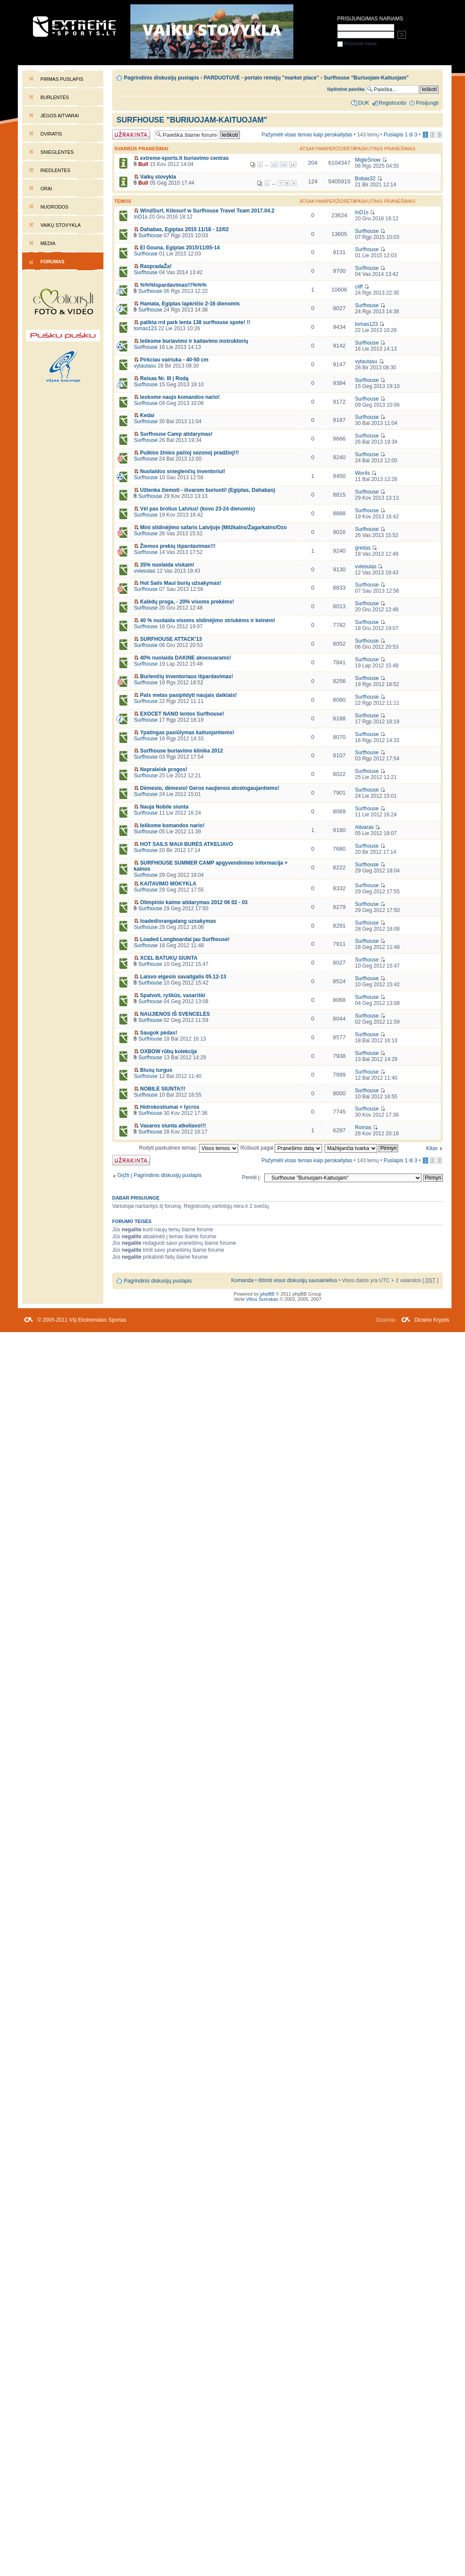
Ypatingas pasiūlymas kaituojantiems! (187, 732)
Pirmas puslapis (61, 79)
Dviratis (51, 133)
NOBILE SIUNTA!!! (162, 1089)
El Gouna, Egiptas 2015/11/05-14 (179, 248)
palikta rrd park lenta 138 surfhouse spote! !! (195, 322)
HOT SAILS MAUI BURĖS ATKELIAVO (186, 844)
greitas (363, 548)
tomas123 (145, 328)
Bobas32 (365, 179)
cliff (359, 287)
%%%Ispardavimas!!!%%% (173, 285)
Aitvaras (364, 827)
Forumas (52, 261)
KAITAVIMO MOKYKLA (168, 884)
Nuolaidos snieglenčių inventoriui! (182, 471)
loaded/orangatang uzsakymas (178, 921)
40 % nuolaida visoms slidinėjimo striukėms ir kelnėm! (207, 620)
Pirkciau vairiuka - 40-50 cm (174, 360)
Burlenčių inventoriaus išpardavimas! (186, 676)
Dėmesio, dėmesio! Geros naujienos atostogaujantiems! (209, 788)
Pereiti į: (251, 1177)
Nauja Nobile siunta (164, 807)
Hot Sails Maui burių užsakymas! (180, 583)
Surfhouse (150, 235)
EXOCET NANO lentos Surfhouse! (182, 714)
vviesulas (144, 571)
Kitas (432, 1148)
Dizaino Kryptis (432, 1320)
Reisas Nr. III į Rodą (164, 378)
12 (274, 164)
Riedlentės (55, 170)
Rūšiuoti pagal (281, 1148)
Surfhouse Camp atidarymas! (176, 434)
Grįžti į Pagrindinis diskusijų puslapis (159, 1175)
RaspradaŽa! (156, 266)
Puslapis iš (401, 135)
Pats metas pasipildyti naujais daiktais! (188, 695)
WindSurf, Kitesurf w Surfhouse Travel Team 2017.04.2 (207, 211)
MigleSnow (368, 160)
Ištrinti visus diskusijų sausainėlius (297, 1280)
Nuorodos (54, 206)
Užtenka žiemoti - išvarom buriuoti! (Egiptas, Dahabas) (207, 490)
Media (48, 243)
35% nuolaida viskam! (167, 565)
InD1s (140, 217)
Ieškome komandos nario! (172, 825)
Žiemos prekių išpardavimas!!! (177, 546)
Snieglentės (57, 152)
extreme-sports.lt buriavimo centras (184, 158)
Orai (46, 188)
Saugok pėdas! (158, 1033)
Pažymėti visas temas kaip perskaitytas (307, 135)
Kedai (147, 415)
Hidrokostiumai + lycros (169, 1107)
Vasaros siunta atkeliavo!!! (173, 1126)
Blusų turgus (156, 1070)
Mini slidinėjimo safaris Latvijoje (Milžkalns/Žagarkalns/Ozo (213, 527)
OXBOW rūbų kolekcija (168, 1051)
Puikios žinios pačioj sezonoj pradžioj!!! (189, 453)
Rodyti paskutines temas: (188, 1148)
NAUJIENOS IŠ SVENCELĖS (175, 1014)
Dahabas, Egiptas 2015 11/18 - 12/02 (184, 229)
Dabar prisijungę (135, 1197)
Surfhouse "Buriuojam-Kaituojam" (191, 120)
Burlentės (54, 97)
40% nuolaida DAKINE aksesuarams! (185, 658)
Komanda (242, 1280)
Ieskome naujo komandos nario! (179, 397)
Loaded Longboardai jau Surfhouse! (184, 939)
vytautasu (145, 366)
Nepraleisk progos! (163, 769)
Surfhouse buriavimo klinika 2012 (181, 751)
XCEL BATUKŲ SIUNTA (168, 958)
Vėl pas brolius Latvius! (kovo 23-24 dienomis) (197, 509)
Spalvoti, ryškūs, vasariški (172, 995)
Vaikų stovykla (60, 225)
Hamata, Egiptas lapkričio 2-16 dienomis (189, 304)
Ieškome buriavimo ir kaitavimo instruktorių (194, 341)
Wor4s (362, 473)
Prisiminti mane (357, 43)
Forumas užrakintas (131, 134)
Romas (363, 1127)
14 (292, 164)
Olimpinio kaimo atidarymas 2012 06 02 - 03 (193, 902)
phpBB (267, 1293)
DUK (363, 103)
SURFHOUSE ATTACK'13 (171, 639)
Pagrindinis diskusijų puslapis (161, 78)
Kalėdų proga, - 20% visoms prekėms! (187, 602)
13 (283, 164)
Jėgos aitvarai (59, 115)
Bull (143, 164)
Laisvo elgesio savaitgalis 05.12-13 (183, 977)
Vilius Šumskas (262, 1299)
